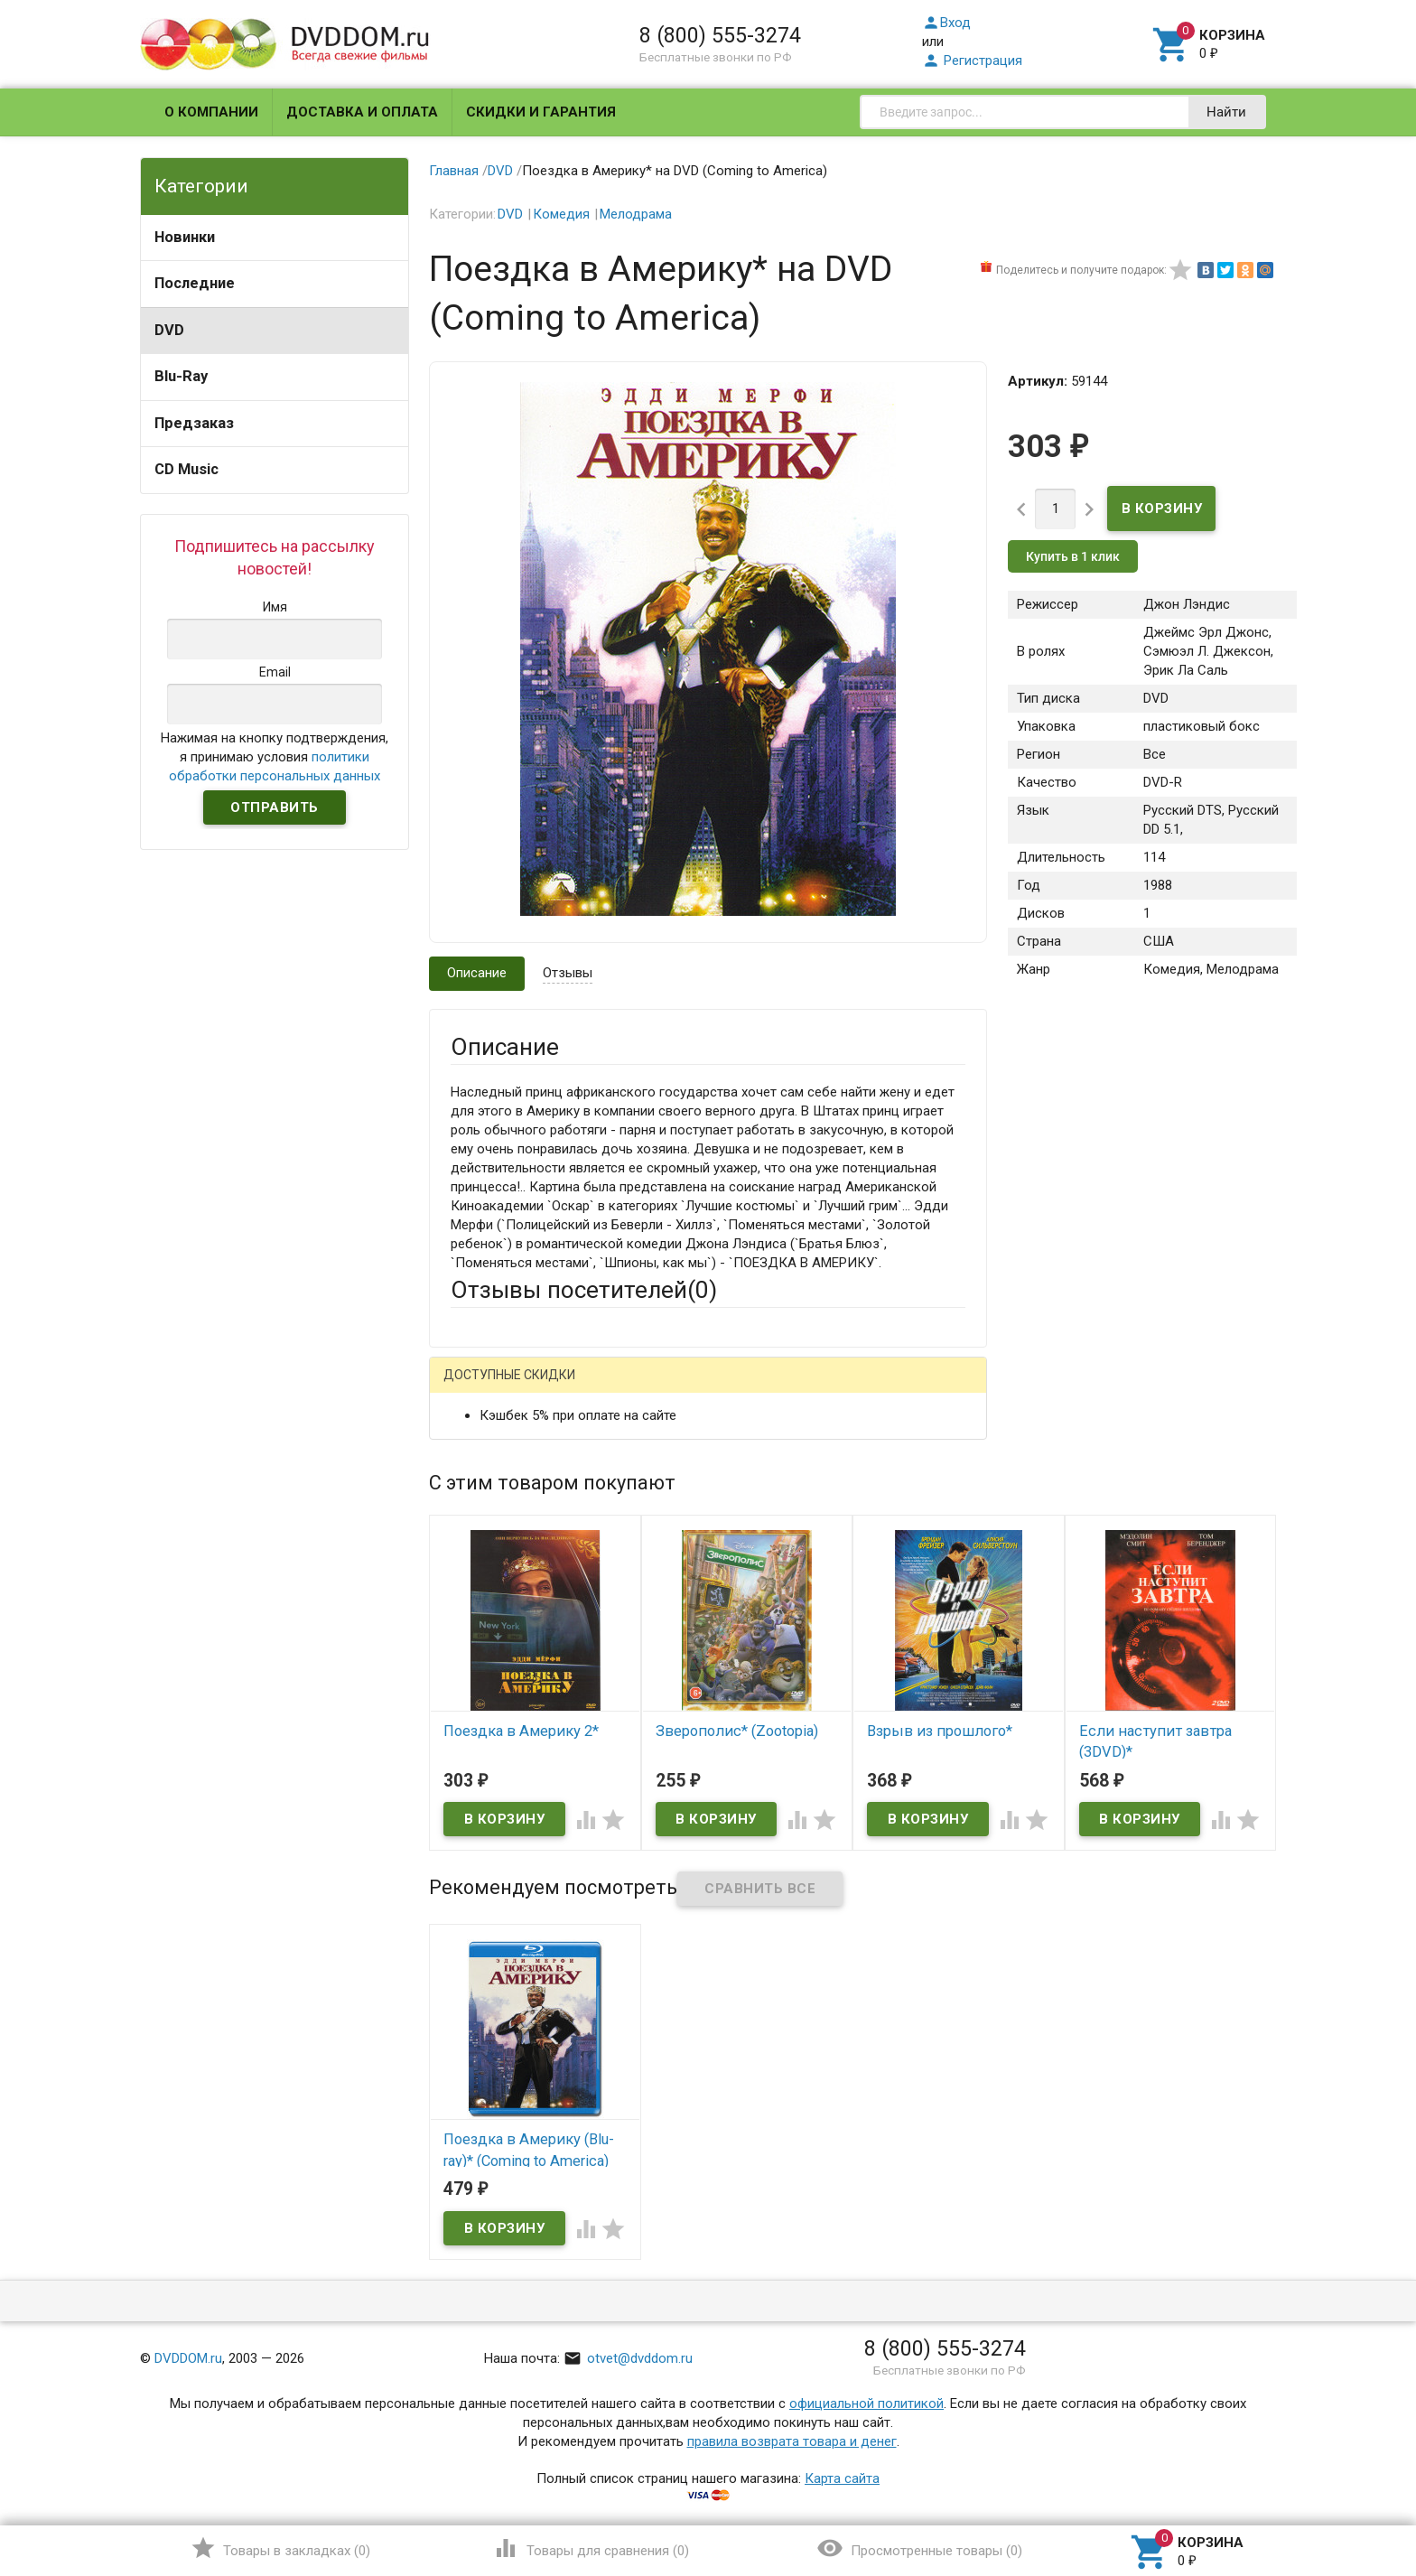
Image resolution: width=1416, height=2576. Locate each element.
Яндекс (788, 1388)
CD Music (186, 469)
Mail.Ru (566, 1388)
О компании (211, 112)
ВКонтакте (676, 1388)
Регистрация (972, 60)
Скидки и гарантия (541, 112)
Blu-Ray (181, 376)
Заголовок (484, 1570)
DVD (169, 330)
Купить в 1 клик (1073, 556)
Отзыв (470, 1650)
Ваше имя (480, 1451)
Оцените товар (496, 1619)
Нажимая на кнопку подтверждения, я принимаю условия (274, 757)
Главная (454, 171)
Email (466, 1501)
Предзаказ (194, 423)
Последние (194, 283)
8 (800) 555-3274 (720, 35)
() (280, 2548)
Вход (946, 22)
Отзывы (567, 973)
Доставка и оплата (362, 112)
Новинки (184, 237)
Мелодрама (636, 214)
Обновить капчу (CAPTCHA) (679, 1866)
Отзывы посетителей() (584, 1289)
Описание (477, 973)
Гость (474, 1386)
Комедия (561, 214)
